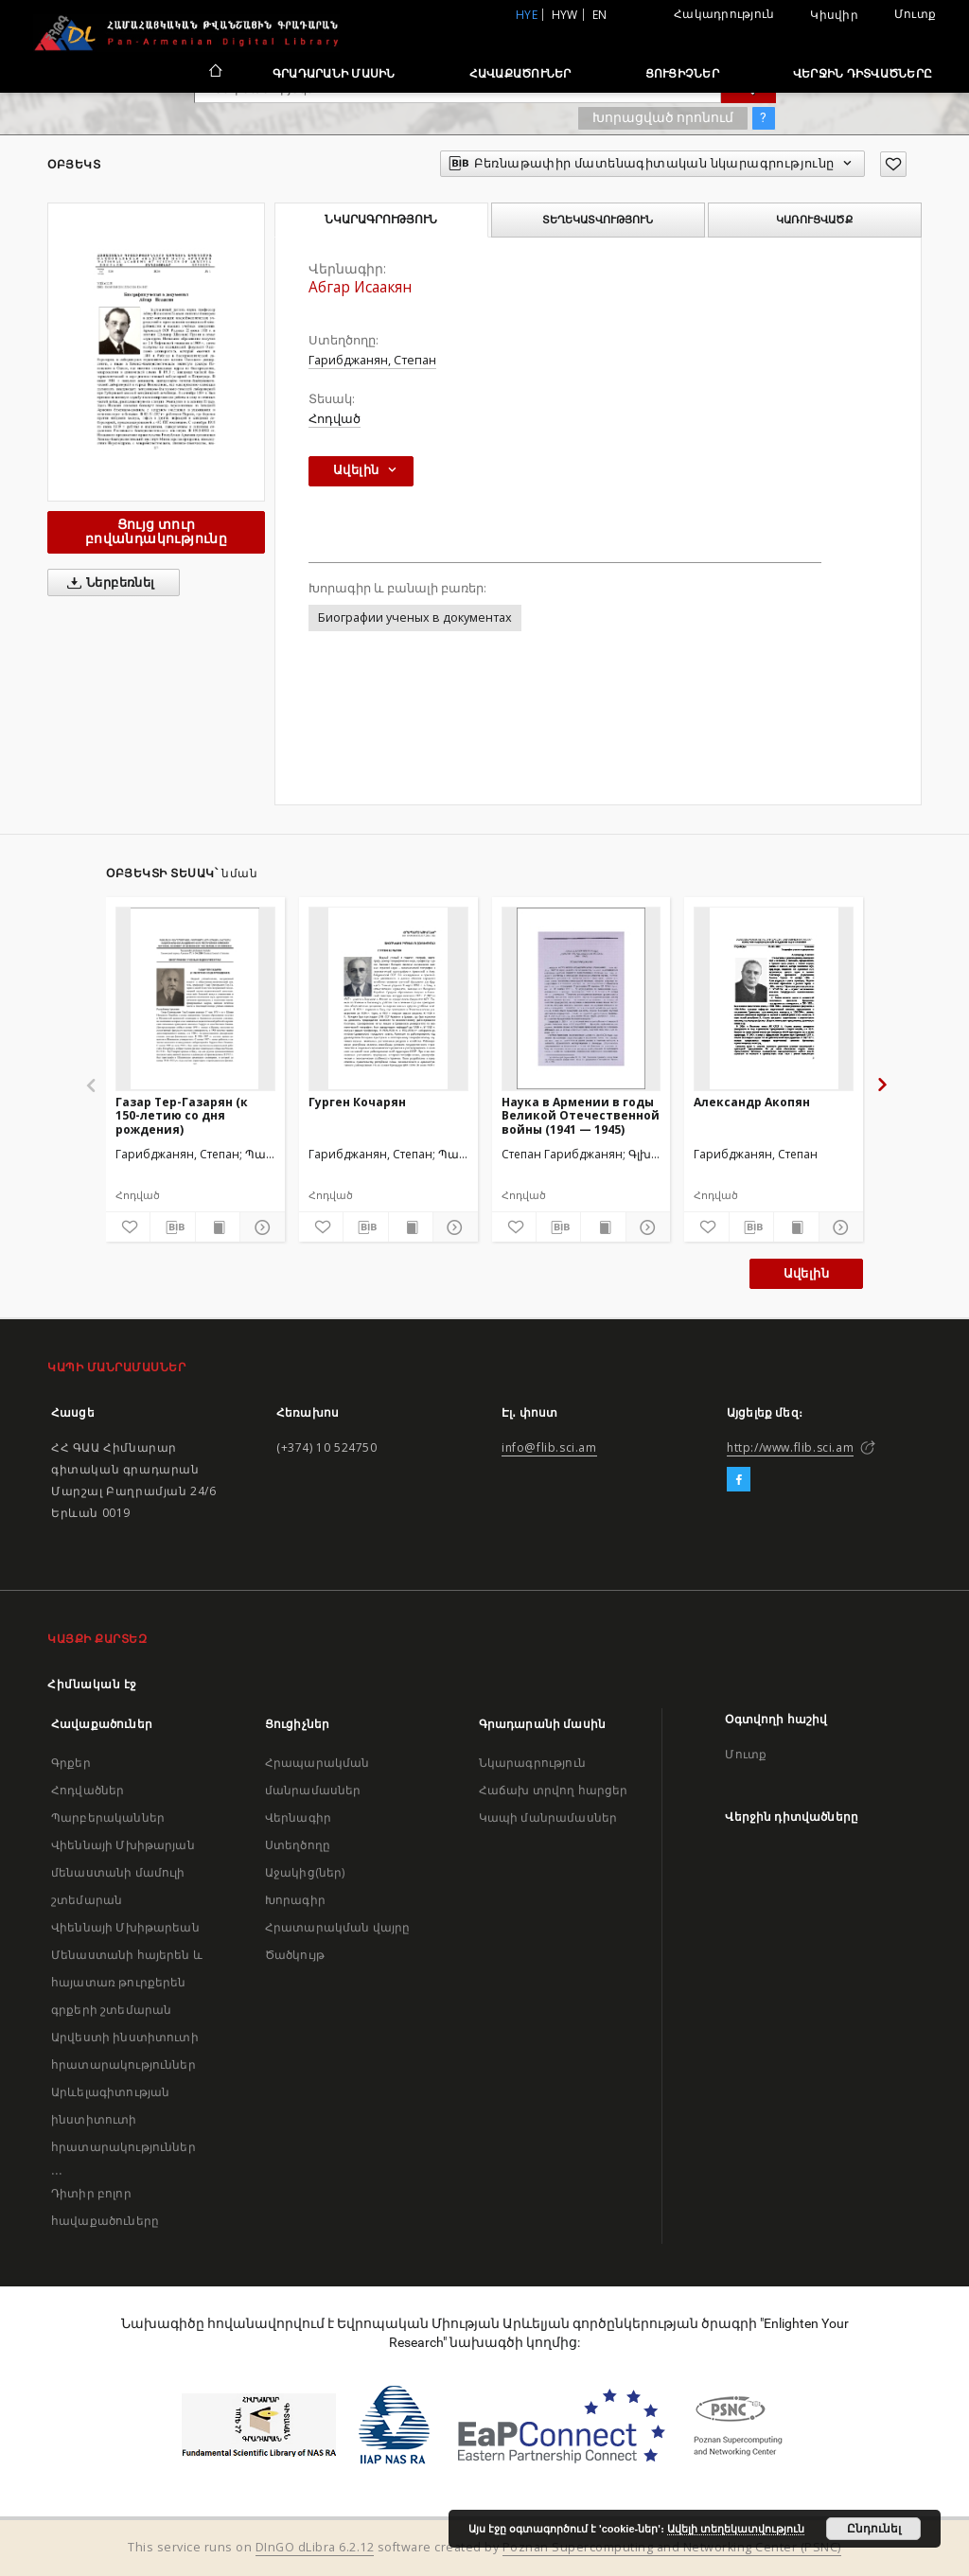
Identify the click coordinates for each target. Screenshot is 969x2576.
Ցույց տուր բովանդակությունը (156, 531)
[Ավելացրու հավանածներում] (893, 164)
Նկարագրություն (532, 1763)
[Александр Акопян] (774, 998)
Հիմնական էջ (92, 1684)
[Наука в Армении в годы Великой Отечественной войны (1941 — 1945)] (581, 998)
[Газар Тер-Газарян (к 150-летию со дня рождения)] (195, 998)
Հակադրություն (724, 14)
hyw (565, 15)
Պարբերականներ (108, 1817)
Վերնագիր (298, 1817)
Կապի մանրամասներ (548, 1817)
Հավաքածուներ (520, 73)
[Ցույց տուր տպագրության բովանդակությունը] (217, 1227)
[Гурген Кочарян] (388, 998)
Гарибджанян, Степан (372, 360)
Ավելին (806, 1273)
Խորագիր (295, 1900)
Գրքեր (71, 1763)
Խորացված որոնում (662, 117)
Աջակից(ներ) (305, 1872)
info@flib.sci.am (549, 1447)
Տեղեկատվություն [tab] (597, 219)
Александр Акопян (752, 1102)
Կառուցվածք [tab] (814, 219)
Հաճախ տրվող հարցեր (553, 1790)
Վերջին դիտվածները (862, 73)
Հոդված (334, 419)
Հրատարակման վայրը (338, 1927)
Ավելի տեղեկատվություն (735, 2528)
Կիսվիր (834, 15)
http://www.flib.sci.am (790, 1447)
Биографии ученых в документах (415, 617)
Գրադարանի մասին (334, 73)
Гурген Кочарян (357, 1102)
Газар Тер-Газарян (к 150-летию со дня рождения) (181, 1115)
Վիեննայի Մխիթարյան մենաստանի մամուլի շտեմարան (123, 1872)
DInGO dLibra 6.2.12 (315, 2547)
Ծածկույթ (295, 1955)
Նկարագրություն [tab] (381, 219)
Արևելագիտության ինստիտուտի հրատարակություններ (123, 2119)
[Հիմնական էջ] (214, 73)
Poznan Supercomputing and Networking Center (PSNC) (671, 2547)
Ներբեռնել (107, 582)
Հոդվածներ (87, 1790)
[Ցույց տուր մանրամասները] (259, 1227)
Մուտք (915, 14)
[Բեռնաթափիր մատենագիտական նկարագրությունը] (172, 1227)
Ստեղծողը (297, 1845)
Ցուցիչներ (682, 73)
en (600, 15)
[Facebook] (738, 1480)
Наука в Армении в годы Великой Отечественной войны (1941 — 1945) (581, 1115)
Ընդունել (874, 2528)
